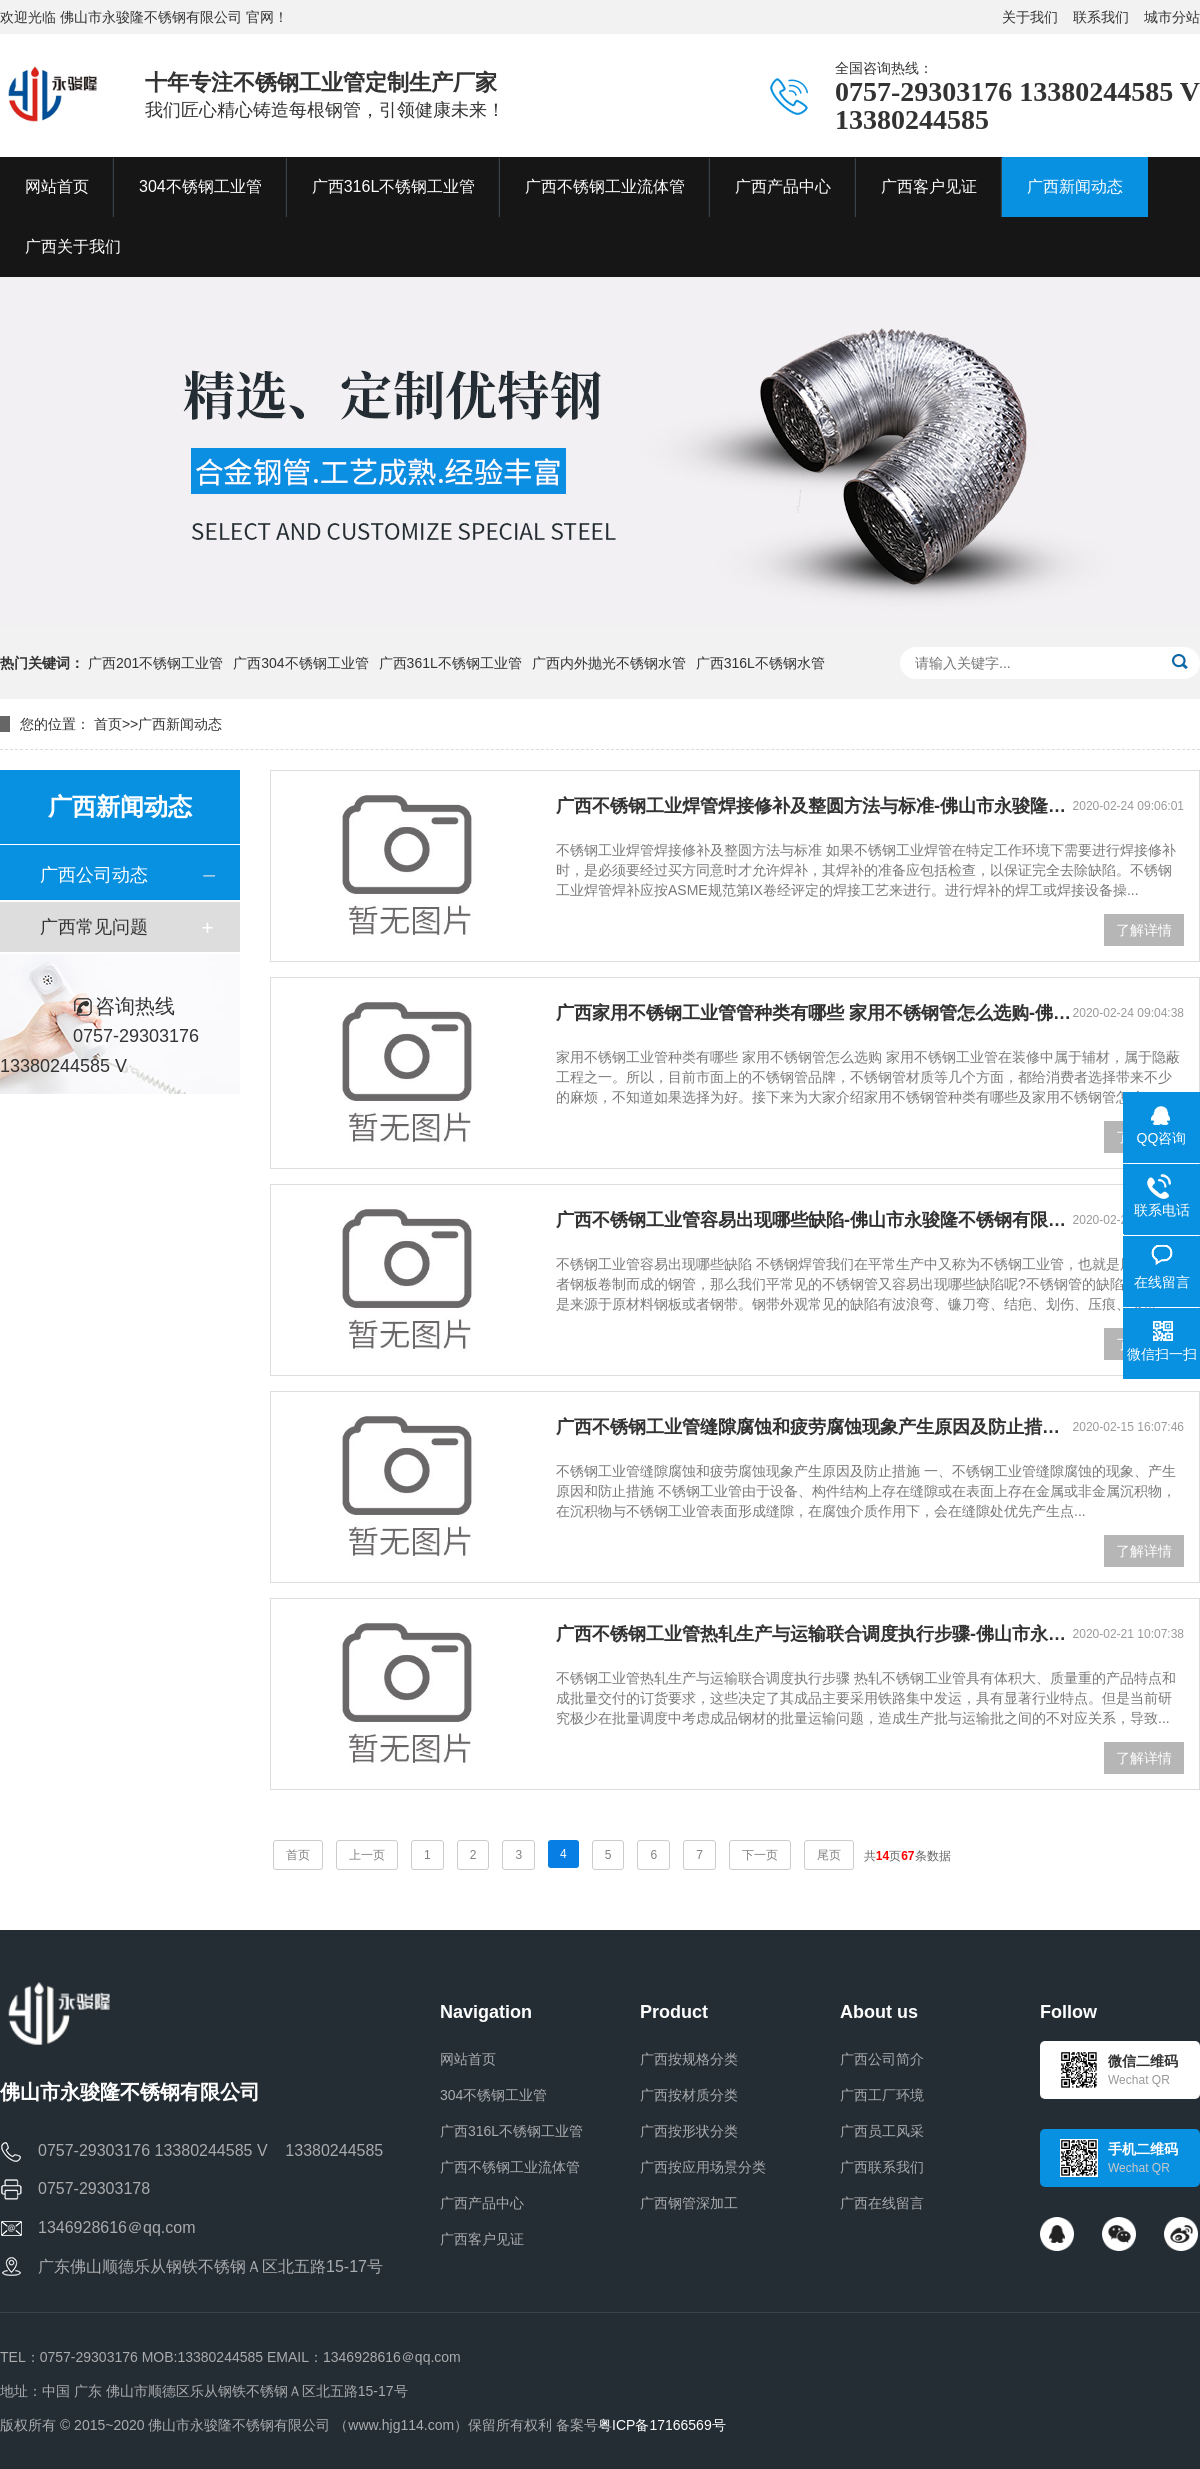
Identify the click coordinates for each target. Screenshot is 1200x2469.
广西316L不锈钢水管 (760, 663)
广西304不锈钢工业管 (300, 663)
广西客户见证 (482, 2239)
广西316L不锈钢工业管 (511, 2131)
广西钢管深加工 (689, 2203)
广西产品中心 (482, 2203)
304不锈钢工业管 (493, 2095)
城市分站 (1172, 17)
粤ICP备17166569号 (662, 2425)
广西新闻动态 (180, 724)
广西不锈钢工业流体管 (510, 2167)
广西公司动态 (94, 875)
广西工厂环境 (882, 2095)
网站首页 (468, 2059)
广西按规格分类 (689, 2059)
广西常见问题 (94, 927)
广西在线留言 (882, 2203)
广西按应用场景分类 (703, 2167)
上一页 (367, 1855)
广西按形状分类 (689, 2131)
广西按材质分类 (689, 2095)
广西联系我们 (882, 2167)
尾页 (829, 1855)
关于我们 (1030, 17)
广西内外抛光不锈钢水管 (609, 663)
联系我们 (1101, 17)
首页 (108, 724)
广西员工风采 (882, 2131)
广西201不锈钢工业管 (155, 663)
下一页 (760, 1855)
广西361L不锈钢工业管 (450, 663)
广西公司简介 (882, 2059)
